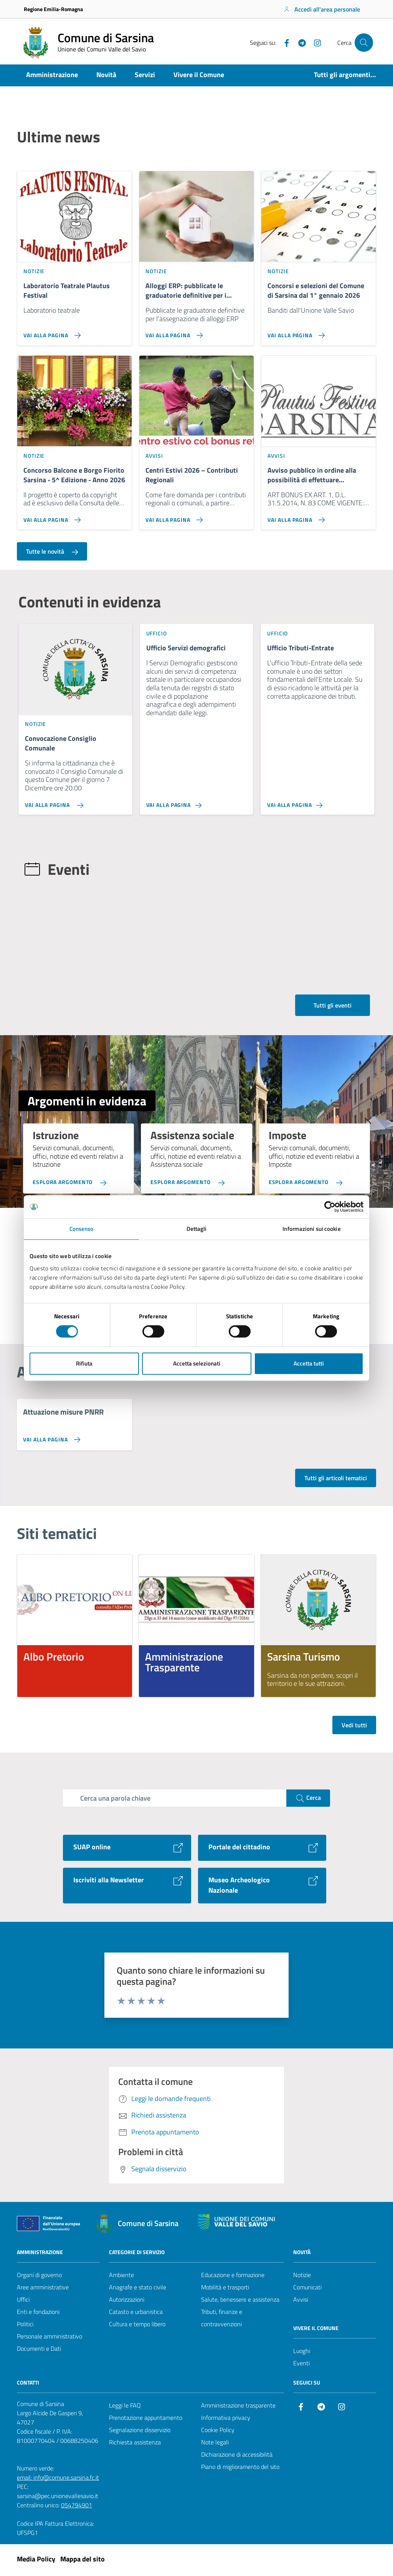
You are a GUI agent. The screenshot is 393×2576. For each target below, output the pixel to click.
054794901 (76, 2507)
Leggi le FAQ (125, 2407)
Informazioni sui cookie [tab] (311, 1228)
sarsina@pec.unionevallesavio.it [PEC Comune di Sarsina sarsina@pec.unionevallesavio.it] (57, 2498)
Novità (106, 74)
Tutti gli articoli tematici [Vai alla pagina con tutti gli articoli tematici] (335, 1480)
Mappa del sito (82, 2561)
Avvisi (300, 2301)
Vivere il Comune (198, 74)
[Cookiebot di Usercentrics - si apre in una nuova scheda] (329, 1206)
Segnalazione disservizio (139, 2432)
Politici (25, 2326)
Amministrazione (52, 74)
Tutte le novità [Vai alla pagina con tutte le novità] (52, 552)
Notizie (302, 2277)
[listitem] (74, 1628)
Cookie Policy (217, 2432)
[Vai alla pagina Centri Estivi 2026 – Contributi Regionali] (196, 518)
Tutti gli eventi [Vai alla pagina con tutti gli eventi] (333, 1007)
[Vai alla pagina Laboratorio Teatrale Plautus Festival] (74, 333)
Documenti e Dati (39, 2350)
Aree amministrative (43, 2289)
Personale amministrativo (49, 2338)
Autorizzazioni (126, 2301)
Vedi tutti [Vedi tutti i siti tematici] (354, 1727)
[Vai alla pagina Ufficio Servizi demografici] (196, 804)
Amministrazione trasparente (238, 2407)
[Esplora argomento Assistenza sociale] (188, 1180)
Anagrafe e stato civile (137, 2289)
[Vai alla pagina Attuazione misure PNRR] (50, 1442)
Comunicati (307, 2289)
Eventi (301, 2365)
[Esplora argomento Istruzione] (71, 1180)
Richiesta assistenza (135, 2444)
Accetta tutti (309, 1363)
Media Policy (36, 2561)
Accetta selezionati (196, 1363)
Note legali (215, 2444)
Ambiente (121, 2277)
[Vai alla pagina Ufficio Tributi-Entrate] (317, 804)
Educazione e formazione (232, 2277)
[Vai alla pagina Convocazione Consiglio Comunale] (75, 804)
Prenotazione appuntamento (145, 2419)
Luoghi (301, 2353)
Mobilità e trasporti (225, 2289)
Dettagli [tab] (197, 1228)
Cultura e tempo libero (137, 2326)
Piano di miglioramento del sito (240, 2469)
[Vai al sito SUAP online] (127, 1850)
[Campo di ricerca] (174, 1800)
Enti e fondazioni (38, 2314)
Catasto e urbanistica (136, 2314)
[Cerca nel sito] (364, 42)
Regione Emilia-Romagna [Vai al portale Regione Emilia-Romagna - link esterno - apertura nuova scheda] (53, 9)
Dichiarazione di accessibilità (236, 2456)
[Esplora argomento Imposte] (307, 1180)
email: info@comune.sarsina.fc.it (58, 2479)
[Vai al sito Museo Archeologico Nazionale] (262, 1888)
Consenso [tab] (81, 1228)
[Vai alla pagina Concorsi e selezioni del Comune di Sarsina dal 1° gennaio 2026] (319, 333)
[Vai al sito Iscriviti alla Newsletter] (127, 1888)
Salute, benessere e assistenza (240, 2301)
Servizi (145, 74)
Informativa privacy (225, 2419)
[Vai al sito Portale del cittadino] (262, 1850)
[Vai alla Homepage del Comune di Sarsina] (87, 42)
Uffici (23, 2301)
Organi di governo (39, 2277)
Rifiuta (84, 1363)
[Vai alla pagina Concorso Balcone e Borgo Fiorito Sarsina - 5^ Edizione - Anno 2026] (74, 518)
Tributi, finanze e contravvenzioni (221, 2320)
